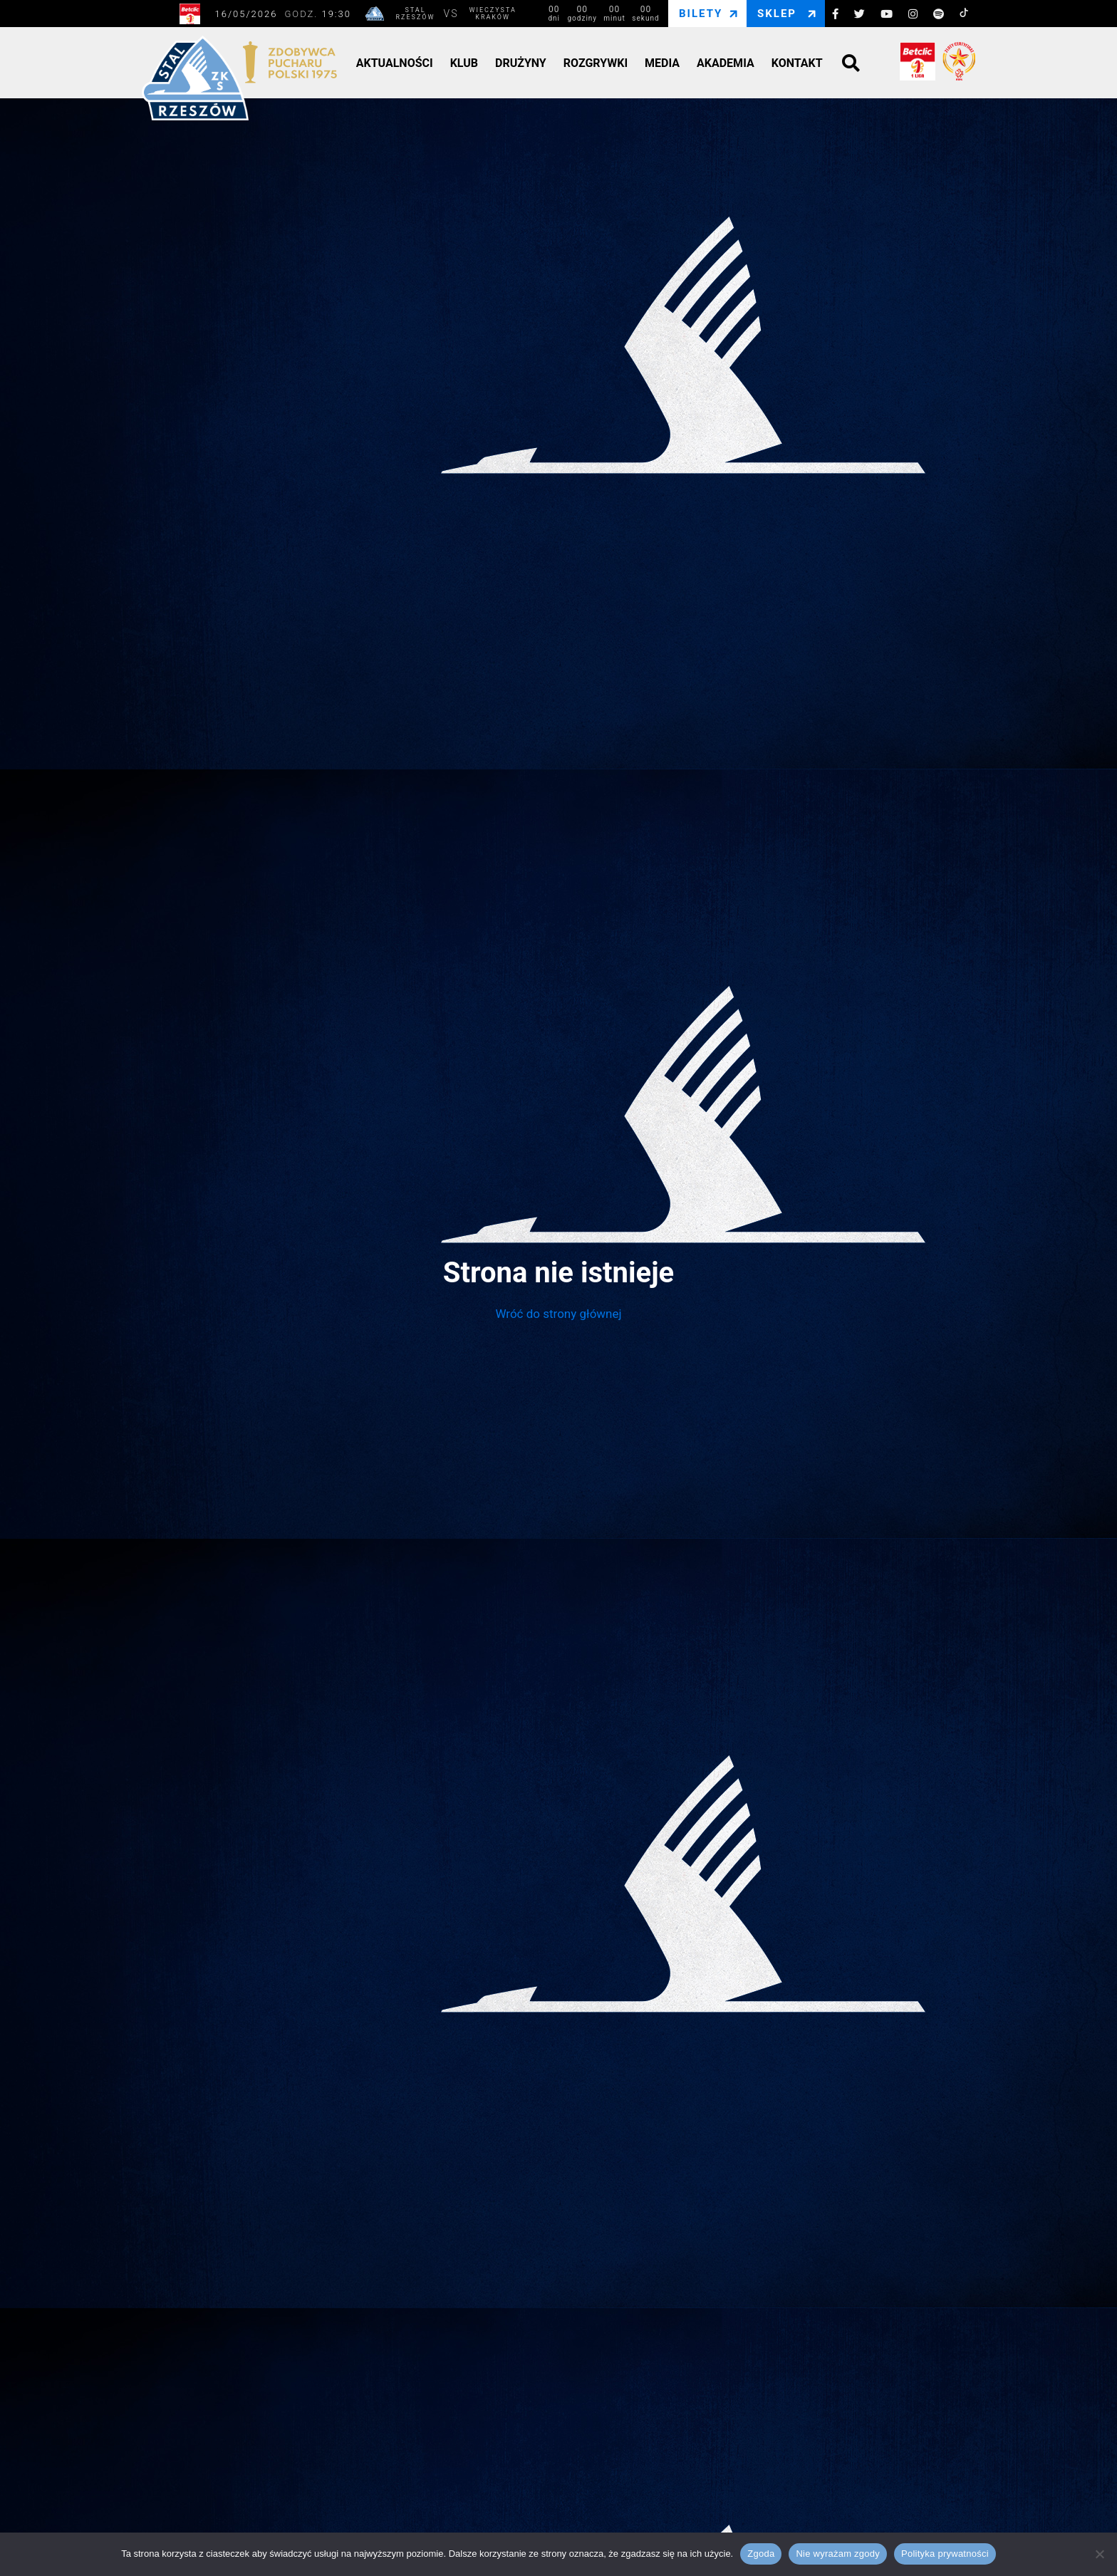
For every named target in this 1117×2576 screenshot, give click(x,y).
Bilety (700, 13)
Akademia (725, 63)
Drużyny (520, 63)
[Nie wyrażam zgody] (1099, 2554)
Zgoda (760, 2553)
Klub (464, 63)
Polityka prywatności (945, 2553)
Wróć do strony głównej (558, 1314)
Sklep (776, 13)
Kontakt (797, 63)
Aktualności (394, 63)
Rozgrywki (595, 63)
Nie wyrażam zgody (838, 2553)
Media (662, 63)
